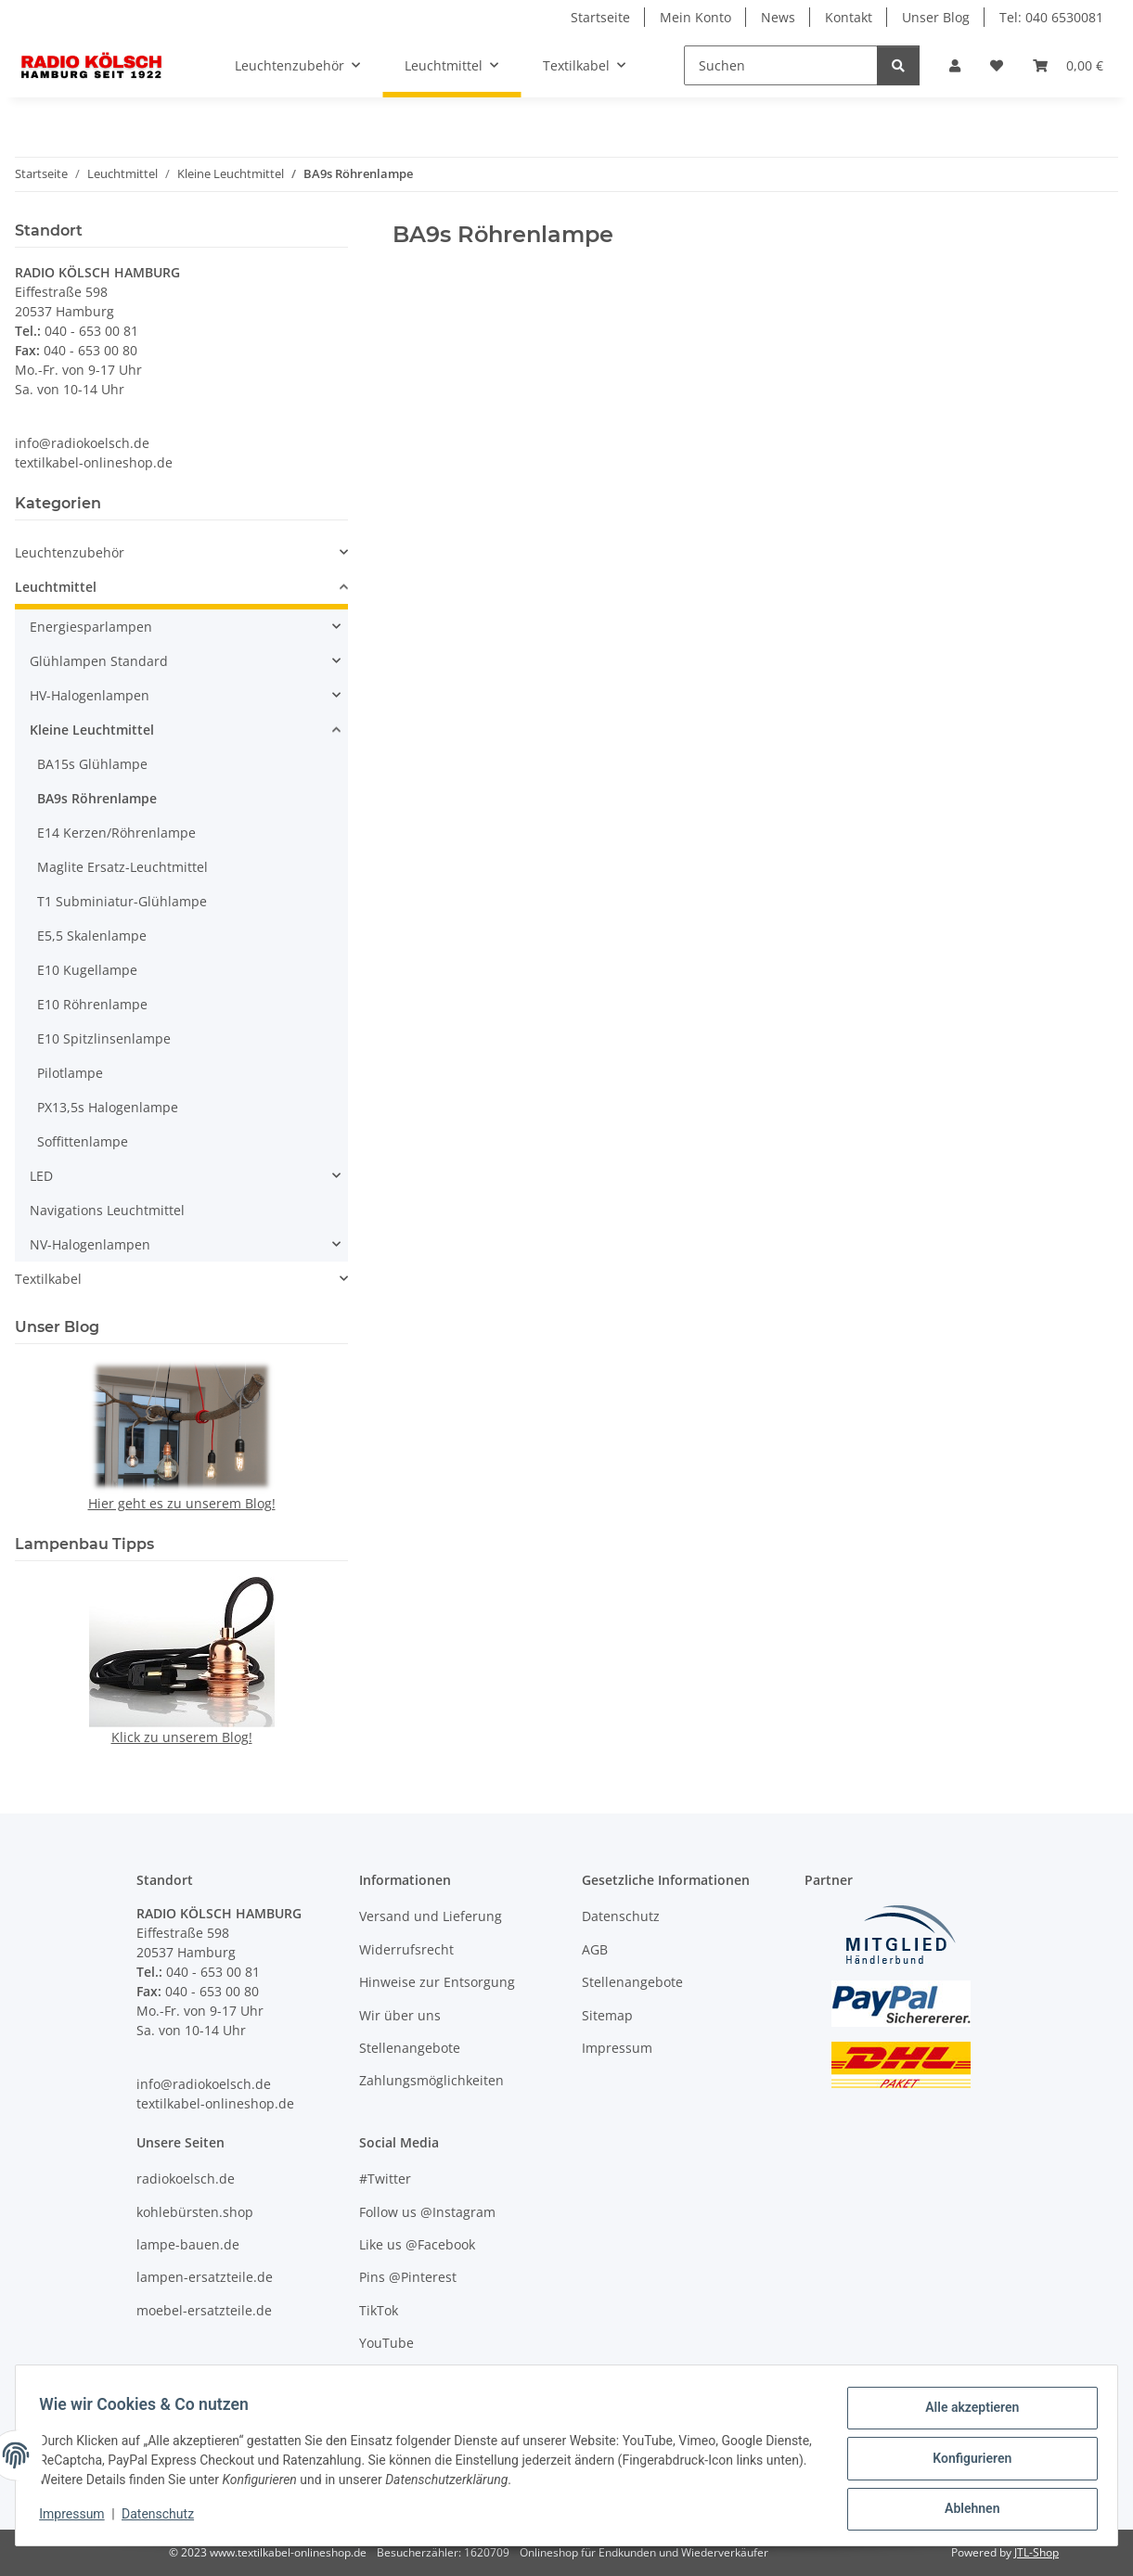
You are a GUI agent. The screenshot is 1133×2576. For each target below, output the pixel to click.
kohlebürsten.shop (194, 2212)
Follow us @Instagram (427, 2212)
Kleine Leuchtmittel (92, 729)
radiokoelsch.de (185, 2178)
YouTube (386, 2343)
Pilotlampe (70, 1073)
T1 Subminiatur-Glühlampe (122, 901)
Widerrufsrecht (406, 1949)
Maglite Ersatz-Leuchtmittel (122, 867)
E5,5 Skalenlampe (92, 935)
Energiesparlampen (91, 626)
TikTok (378, 2310)
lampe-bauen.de (187, 2244)
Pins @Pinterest (408, 2277)
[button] (954, 65)
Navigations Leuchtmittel (107, 1210)
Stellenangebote (409, 2048)
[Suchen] (781, 65)
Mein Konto (695, 17)
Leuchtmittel (56, 587)
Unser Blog (936, 17)
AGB (595, 1949)
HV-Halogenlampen (89, 695)
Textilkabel (48, 1279)
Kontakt (848, 17)
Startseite (600, 17)
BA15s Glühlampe (92, 764)
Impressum (77, 2518)
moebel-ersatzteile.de (204, 2310)
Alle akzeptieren (965, 2413)
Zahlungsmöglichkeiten (431, 2080)
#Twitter (385, 2178)
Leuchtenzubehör (69, 552)
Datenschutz (164, 2518)
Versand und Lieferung (430, 1916)
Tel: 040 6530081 (1051, 17)
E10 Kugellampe (87, 970)
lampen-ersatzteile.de (204, 2277)
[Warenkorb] (1068, 65)
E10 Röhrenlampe (92, 1004)
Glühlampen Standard (99, 661)
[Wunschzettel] (996, 65)
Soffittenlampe (82, 1141)
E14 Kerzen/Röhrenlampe (116, 832)
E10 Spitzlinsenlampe (104, 1038)
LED (41, 1176)
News (778, 17)
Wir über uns (400, 2015)
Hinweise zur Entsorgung (437, 1982)
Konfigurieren (965, 2461)
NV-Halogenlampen (90, 1244)
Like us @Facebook (417, 2244)
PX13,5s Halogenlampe (107, 1107)
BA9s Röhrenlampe (97, 798)
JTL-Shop (1036, 2552)
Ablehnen (965, 2510)
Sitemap (607, 2015)
